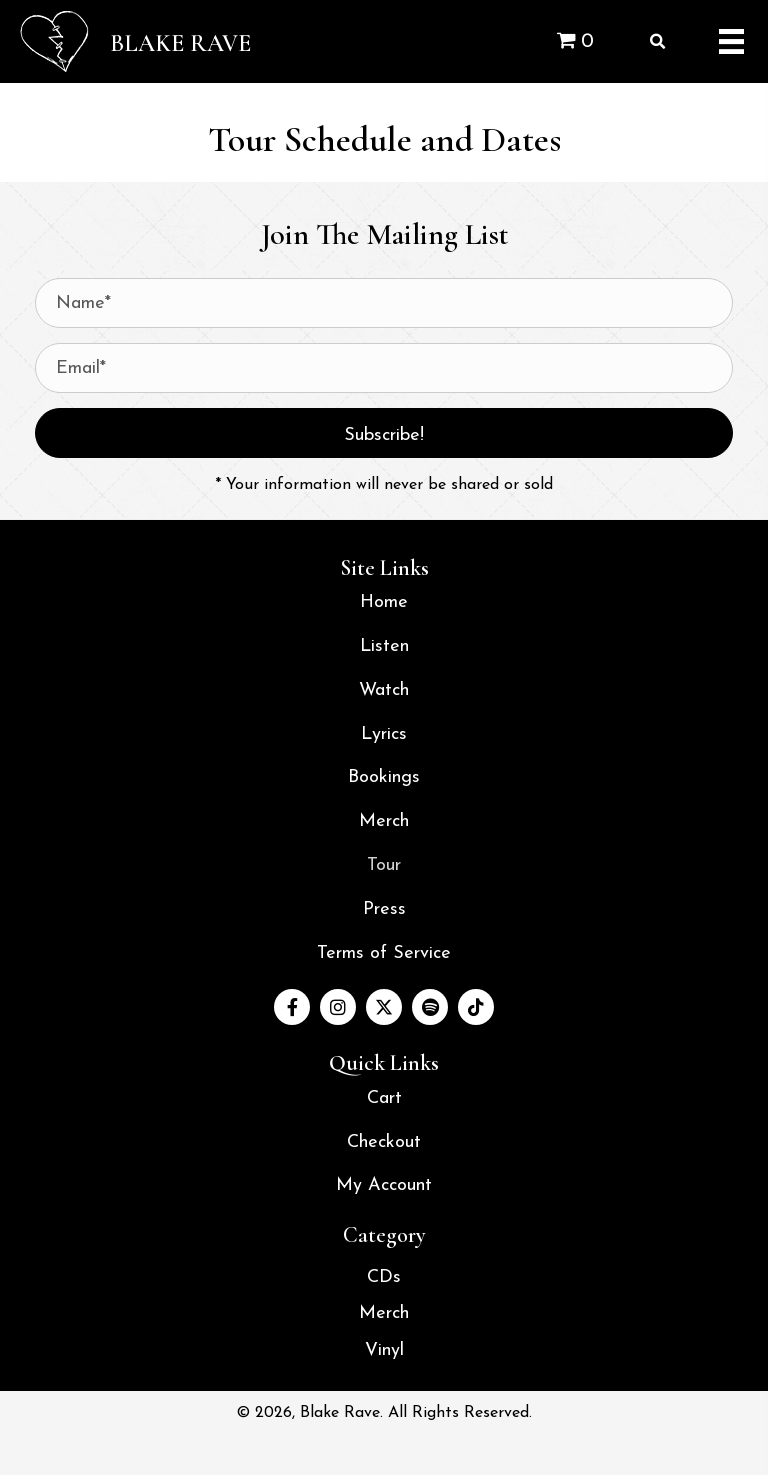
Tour (384, 865)
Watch (384, 690)
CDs (384, 1277)
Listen (384, 646)
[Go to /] (165, 41)
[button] (384, 433)
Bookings (384, 777)
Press (384, 909)
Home (384, 602)
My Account (384, 1185)
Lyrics (384, 734)
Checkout (384, 1142)
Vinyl (384, 1350)
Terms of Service (384, 953)
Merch (384, 821)
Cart (384, 1098)
